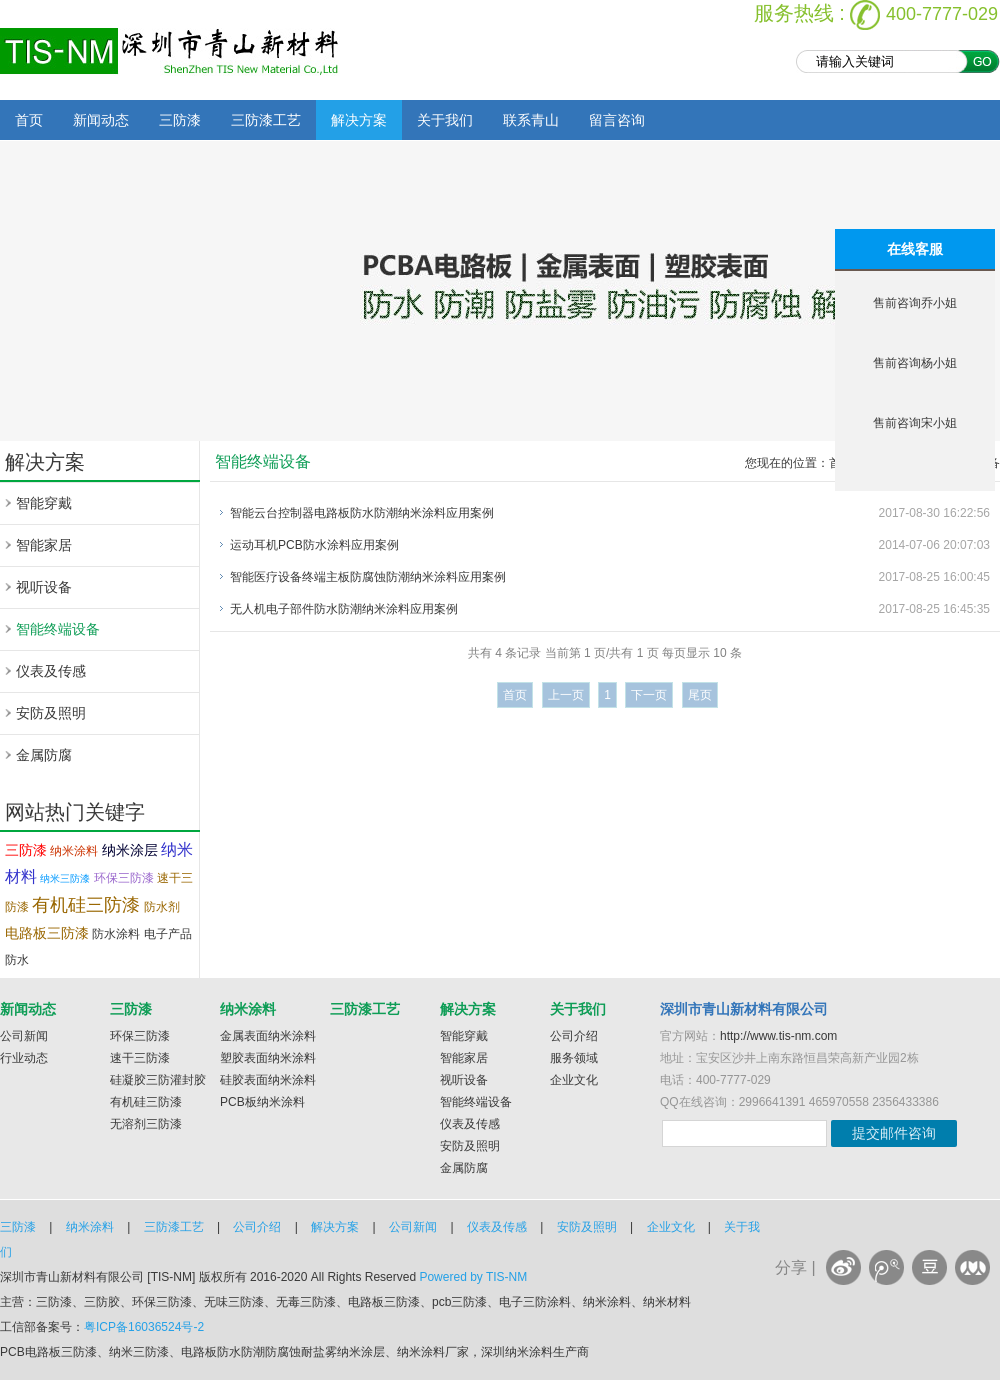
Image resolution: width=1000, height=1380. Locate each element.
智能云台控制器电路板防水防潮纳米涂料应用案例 (362, 513)
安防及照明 (51, 713)
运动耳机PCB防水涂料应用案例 (314, 545)
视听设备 (44, 587)
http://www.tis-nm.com (778, 1036)
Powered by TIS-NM (473, 1277)
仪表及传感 (51, 671)
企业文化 (574, 1080)
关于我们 (445, 120)
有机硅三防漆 (86, 905)
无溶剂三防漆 (146, 1124)
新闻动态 (101, 120)
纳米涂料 (74, 851)
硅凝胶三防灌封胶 (158, 1080)
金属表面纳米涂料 (268, 1036)
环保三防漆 (124, 878)
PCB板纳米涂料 (262, 1102)
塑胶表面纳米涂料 (268, 1058)
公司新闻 (24, 1036)
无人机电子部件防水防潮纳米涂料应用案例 (344, 609)
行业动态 (24, 1058)
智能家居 (44, 545)
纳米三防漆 (65, 878)
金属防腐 (44, 755)
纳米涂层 (130, 850)
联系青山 (531, 120)
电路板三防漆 (47, 933)
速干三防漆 (140, 1058)
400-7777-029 (942, 14)
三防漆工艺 (266, 120)
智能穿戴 (44, 503)
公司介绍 (574, 1036)
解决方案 (359, 120)
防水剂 (162, 907)
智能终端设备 (58, 629)
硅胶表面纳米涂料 (268, 1080)
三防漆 (180, 120)
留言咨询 (617, 120)
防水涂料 (116, 934)
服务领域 (574, 1058)
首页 (29, 120)
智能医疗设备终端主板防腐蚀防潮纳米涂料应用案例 (368, 577)
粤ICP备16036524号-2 (144, 1327)
